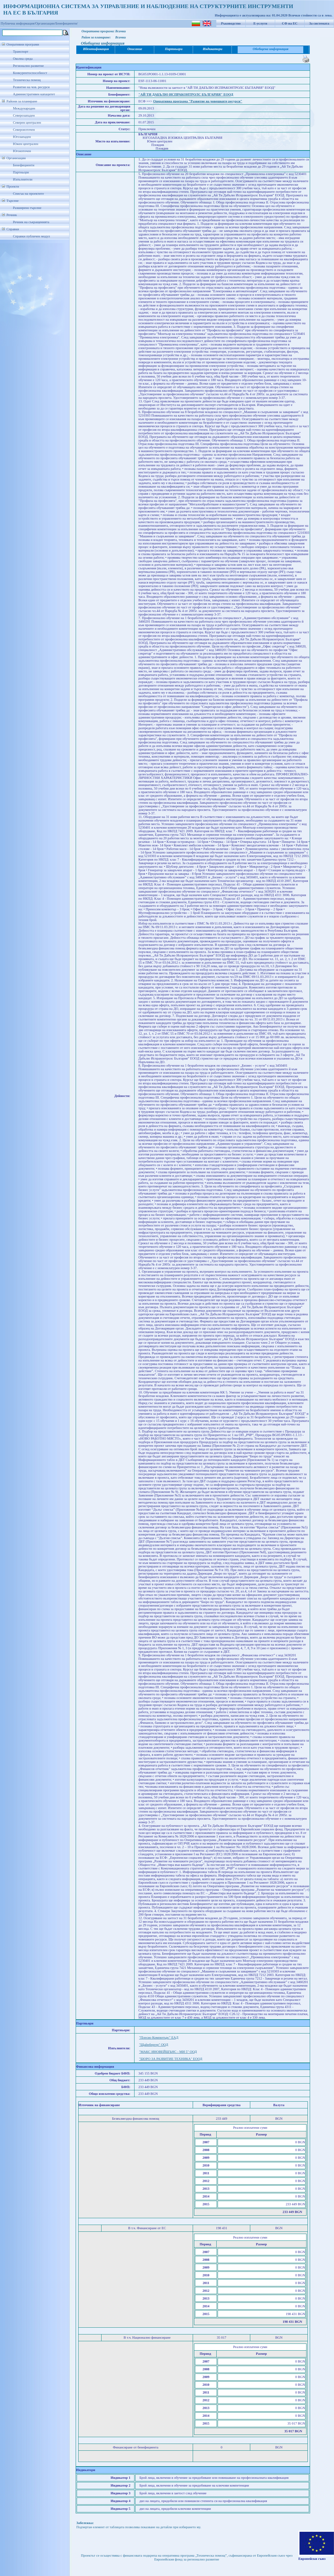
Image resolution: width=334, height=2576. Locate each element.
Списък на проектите (28, 193)
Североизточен (24, 129)
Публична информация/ (18, 23)
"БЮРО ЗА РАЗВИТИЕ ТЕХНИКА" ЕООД (170, 2059)
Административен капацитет (34, 94)
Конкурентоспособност (30, 73)
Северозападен (24, 115)
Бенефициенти (23, 165)
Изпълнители (22, 179)
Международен (24, 108)
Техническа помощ (27, 80)
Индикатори (212, 49)
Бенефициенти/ (67, 23)
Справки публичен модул (31, 236)
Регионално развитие (28, 65)
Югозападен (22, 137)
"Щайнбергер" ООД (153, 2044)
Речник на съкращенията (31, 222)
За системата (319, 23)
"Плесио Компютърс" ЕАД (158, 2037)
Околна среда (23, 58)
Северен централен (27, 122)
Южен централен (25, 144)
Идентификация (96, 49)
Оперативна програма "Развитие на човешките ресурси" (197, 101)
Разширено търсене (27, 208)
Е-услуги (260, 23)
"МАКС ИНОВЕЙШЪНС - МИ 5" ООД (168, 2052)
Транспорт (20, 51)
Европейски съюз (312, 2558)
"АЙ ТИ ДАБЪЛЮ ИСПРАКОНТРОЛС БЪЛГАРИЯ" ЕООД (185, 94)
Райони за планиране (21, 101)
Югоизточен (22, 151)
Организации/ (45, 23)
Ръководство (231, 23)
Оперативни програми (22, 44)
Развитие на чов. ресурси (31, 87)
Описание (134, 49)
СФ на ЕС (289, 23)
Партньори (21, 172)
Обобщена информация (270, 49)
